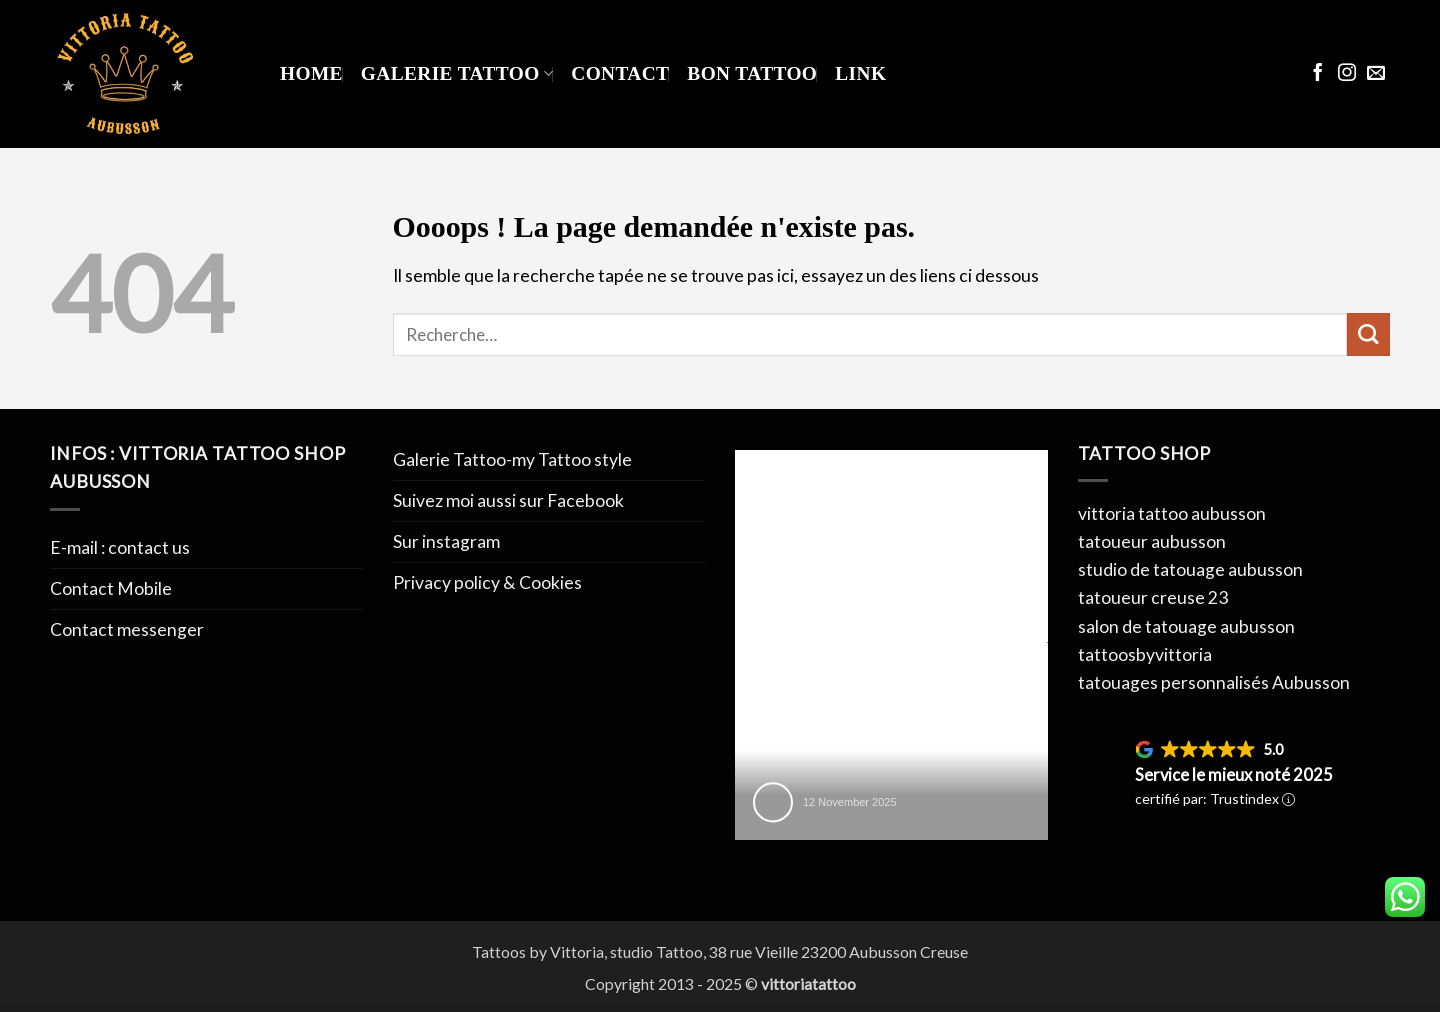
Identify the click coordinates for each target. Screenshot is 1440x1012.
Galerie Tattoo (457, 73)
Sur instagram (446, 541)
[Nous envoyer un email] (1376, 74)
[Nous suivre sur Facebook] (1318, 74)
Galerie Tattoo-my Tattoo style (512, 459)
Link (860, 73)
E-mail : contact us (120, 547)
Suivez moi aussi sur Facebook (508, 500)
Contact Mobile (111, 588)
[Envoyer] (1368, 334)
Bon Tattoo (752, 73)
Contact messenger (127, 629)
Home (311, 73)
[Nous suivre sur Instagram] (1347, 74)
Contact (620, 73)
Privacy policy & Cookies (487, 582)
